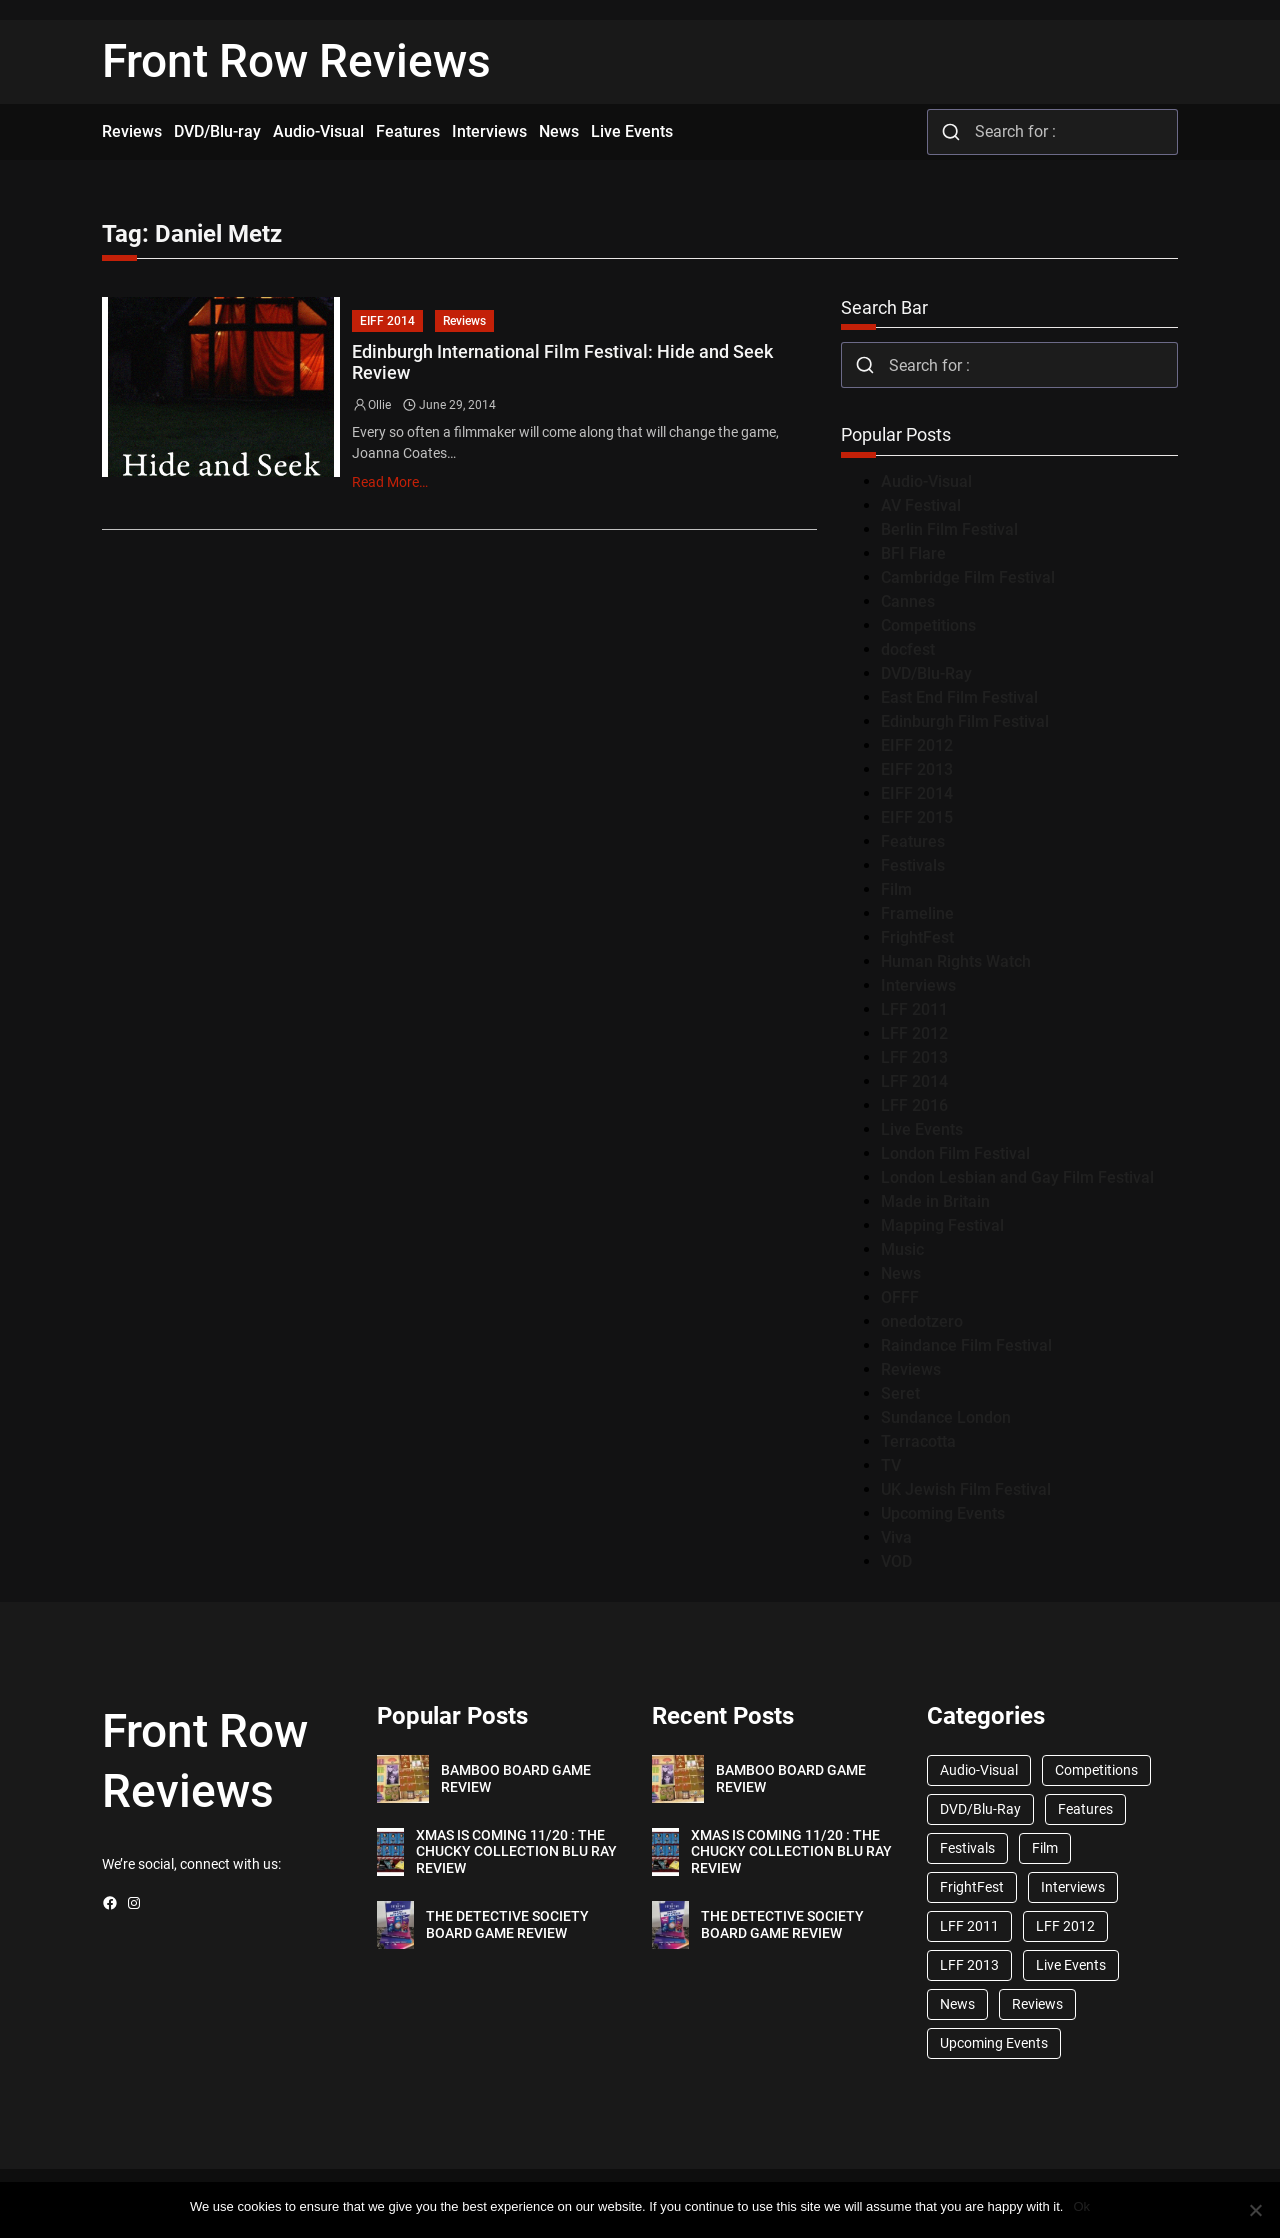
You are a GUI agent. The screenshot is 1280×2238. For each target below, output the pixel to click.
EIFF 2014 (387, 321)
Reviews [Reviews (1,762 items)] (1037, 2004)
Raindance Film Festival (966, 1345)
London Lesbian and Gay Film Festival (1017, 1177)
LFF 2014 (914, 1081)
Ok (1081, 2206)
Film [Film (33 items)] (1045, 1848)
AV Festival (921, 505)
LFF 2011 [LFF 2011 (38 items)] (969, 1926)
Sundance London (946, 1417)
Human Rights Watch (956, 961)
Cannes (908, 601)
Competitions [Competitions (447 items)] (1096, 1770)
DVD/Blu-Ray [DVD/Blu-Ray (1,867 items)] (980, 1809)
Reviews (464, 321)
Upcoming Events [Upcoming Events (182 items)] (994, 2043)
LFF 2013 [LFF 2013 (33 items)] (969, 1965)
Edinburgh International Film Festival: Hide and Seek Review (562, 362)
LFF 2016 (914, 1105)
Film (896, 889)
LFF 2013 (914, 1057)
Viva (896, 1537)
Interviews (918, 985)
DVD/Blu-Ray (926, 673)
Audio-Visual (926, 481)
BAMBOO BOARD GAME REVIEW (516, 1778)
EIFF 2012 (917, 745)
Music (902, 1249)
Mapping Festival (942, 1225)
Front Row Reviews (296, 61)
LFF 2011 (914, 1009)
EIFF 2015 (917, 817)
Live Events (922, 1129)
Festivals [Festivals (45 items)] (967, 1848)
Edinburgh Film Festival (965, 721)
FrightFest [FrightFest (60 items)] (972, 1887)
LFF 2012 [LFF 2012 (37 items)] (1065, 1926)
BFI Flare (913, 553)
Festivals (913, 865)
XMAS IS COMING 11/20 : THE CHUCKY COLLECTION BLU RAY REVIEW (516, 1852)
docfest (908, 649)
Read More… (390, 482)
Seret (900, 1393)
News (901, 1273)
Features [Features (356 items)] (1085, 1809)
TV (891, 1465)
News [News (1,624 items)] (957, 2004)
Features (913, 841)
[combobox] (1052, 132)
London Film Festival (955, 1153)
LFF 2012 (914, 1033)
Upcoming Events (943, 1513)
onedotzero (922, 1321)
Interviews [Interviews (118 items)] (1073, 1887)
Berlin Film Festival (949, 529)
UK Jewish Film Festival (966, 1489)
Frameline (917, 913)
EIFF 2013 (917, 769)
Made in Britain (935, 1201)
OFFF (900, 1297)
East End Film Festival (959, 697)
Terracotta (918, 1441)
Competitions (928, 625)
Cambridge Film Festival (968, 577)
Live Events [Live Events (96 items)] (1071, 1965)
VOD (896, 1561)
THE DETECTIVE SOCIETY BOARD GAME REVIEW (507, 1924)
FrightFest (917, 937)
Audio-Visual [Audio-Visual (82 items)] (979, 1770)
